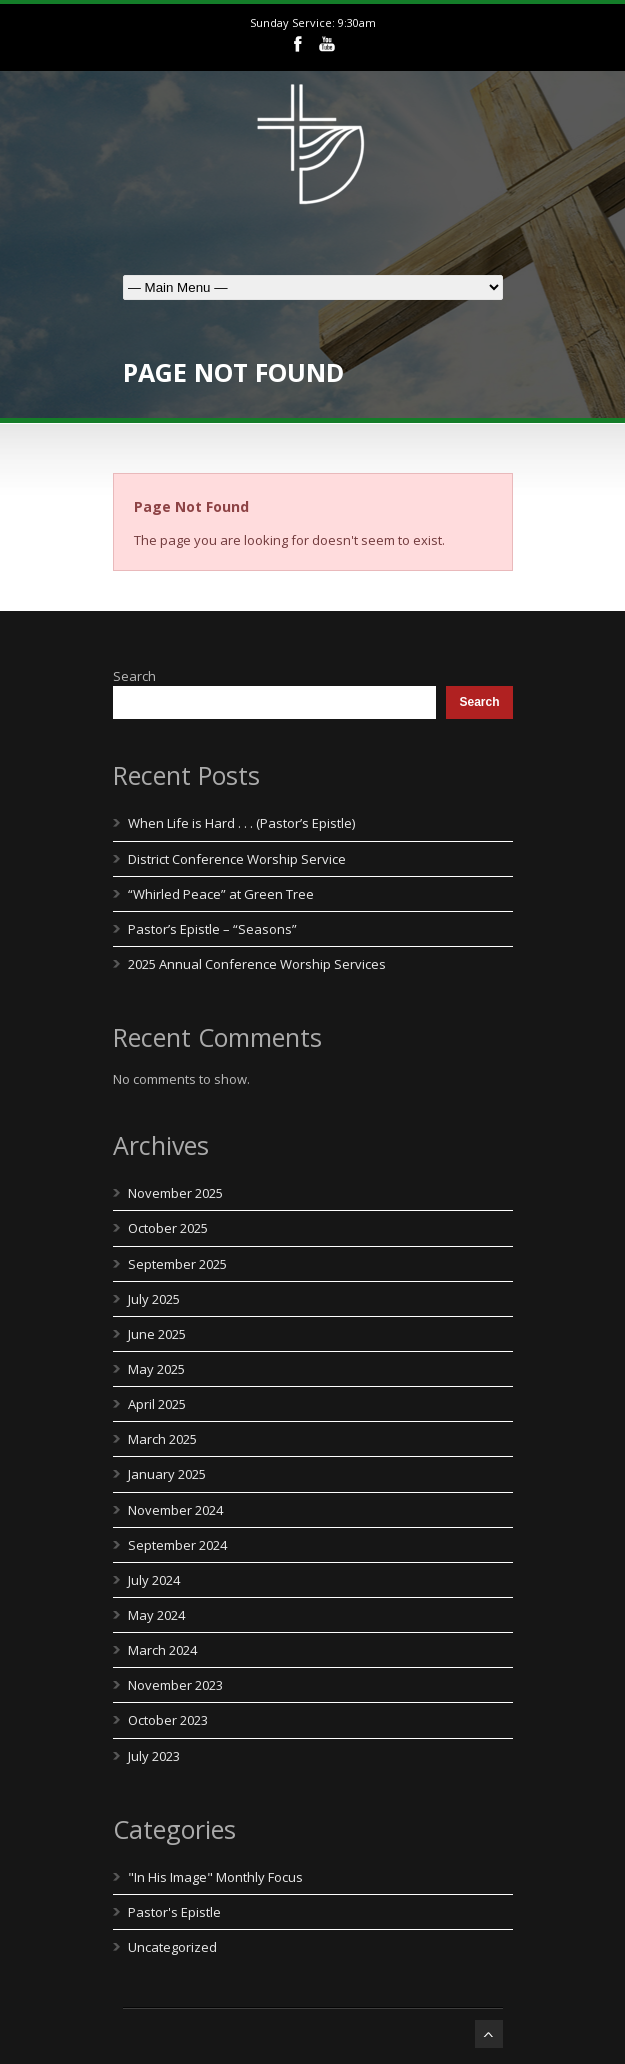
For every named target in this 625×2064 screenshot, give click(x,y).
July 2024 (154, 1580)
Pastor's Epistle (174, 1912)
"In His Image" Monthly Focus (215, 1877)
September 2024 (177, 1545)
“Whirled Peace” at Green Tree (221, 894)
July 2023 (154, 1756)
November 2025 (175, 1193)
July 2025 (154, 1299)
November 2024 (175, 1510)
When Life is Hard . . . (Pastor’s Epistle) (241, 823)
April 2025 (157, 1404)
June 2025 (157, 1334)
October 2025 (168, 1228)
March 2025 (162, 1439)
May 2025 (156, 1369)
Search (134, 676)
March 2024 (162, 1650)
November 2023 (175, 1685)
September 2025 (177, 1264)
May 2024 (156, 1615)
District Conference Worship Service (237, 859)
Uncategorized (172, 1947)
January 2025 (167, 1474)
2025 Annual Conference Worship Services (257, 964)
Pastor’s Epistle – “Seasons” (212, 929)
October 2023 (168, 1720)
